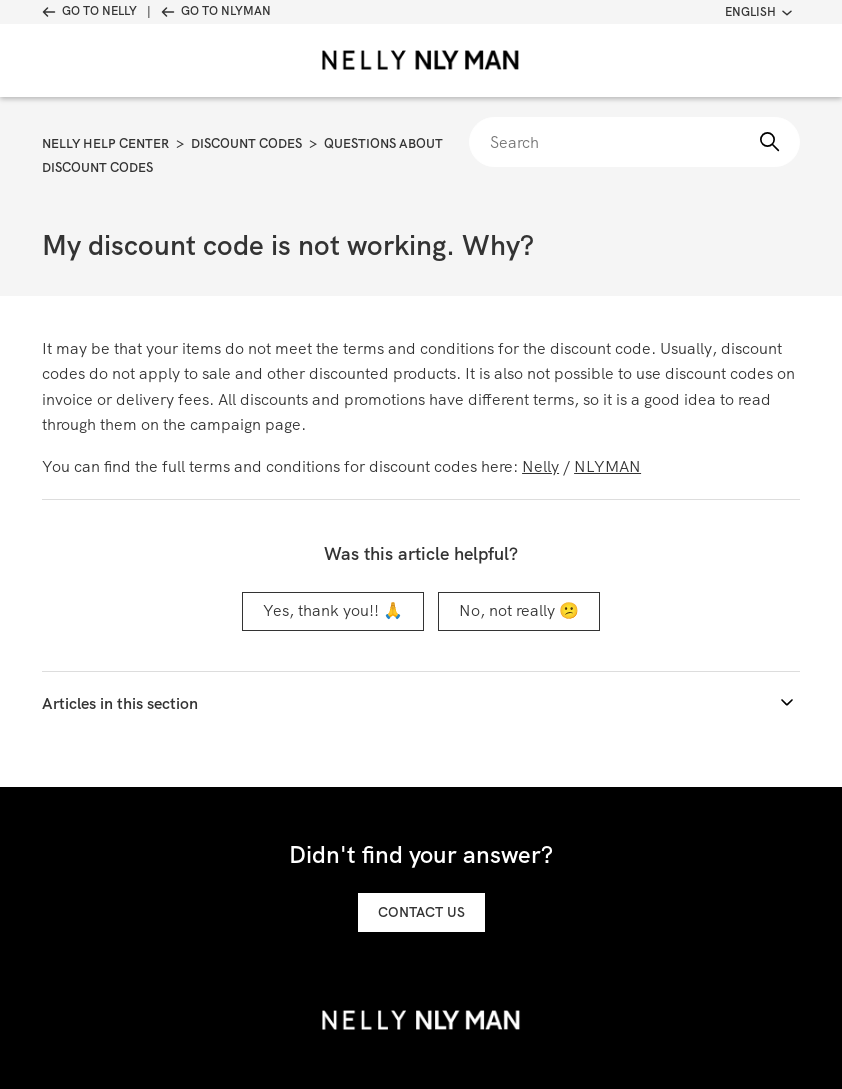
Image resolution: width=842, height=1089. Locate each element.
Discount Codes (246, 143)
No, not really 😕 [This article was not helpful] (519, 610)
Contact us (421, 912)
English (758, 12)
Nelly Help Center (105, 143)
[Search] (634, 142)
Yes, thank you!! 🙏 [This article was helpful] (333, 610)
